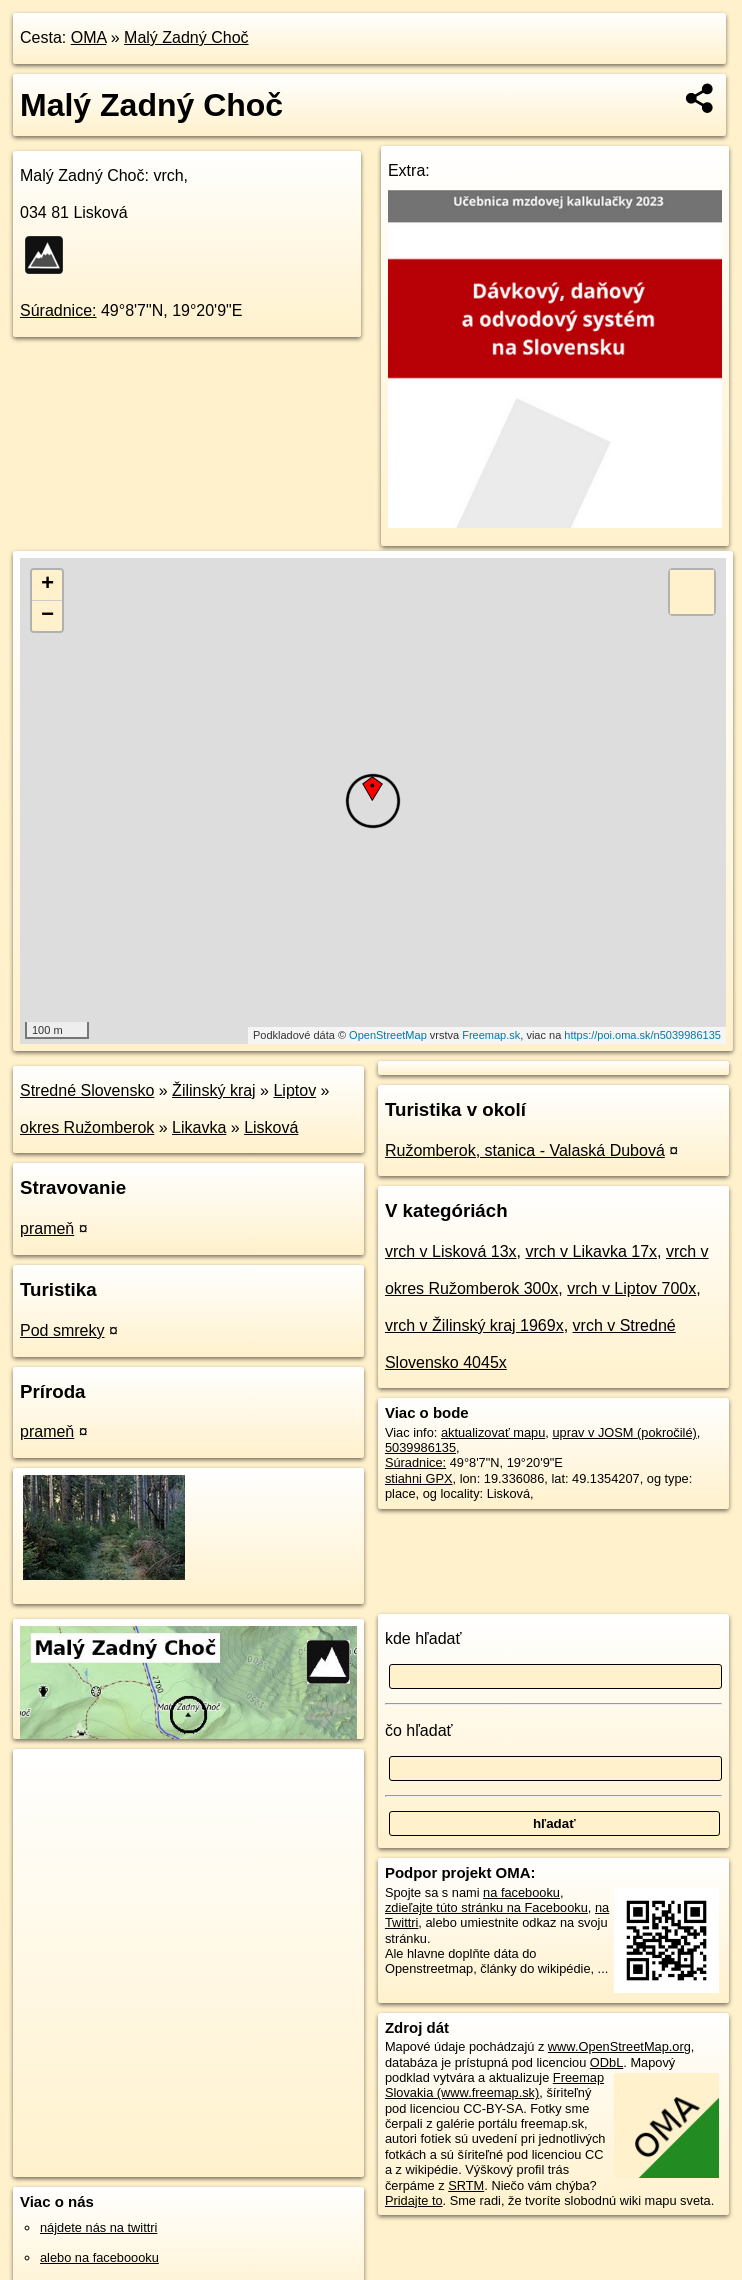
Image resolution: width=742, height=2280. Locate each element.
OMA (89, 37)
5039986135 (420, 1447)
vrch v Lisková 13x (451, 1251)
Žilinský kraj (214, 1090)
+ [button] (47, 585)
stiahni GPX (419, 1478)
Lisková (271, 1127)
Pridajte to (414, 2200)
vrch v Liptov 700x (631, 1288)
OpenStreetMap (388, 1035)
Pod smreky (62, 1330)
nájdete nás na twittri (98, 2227)
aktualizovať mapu (493, 1432)
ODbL (606, 2062)
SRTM (466, 2185)
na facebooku (521, 1892)
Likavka (199, 1127)
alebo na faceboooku (99, 2257)
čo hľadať (419, 1730)
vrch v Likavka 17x (591, 1251)
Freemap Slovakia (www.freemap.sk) (494, 2085)
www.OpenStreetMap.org (619, 2046)
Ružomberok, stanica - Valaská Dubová (525, 1150)
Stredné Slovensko (87, 1090)
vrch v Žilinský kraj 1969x (474, 1325)
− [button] (47, 616)
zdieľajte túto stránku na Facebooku (486, 1907)
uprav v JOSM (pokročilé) (624, 1432)
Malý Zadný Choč (186, 37)
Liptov (294, 1090)
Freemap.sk (491, 1035)
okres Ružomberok (87, 1127)
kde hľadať (423, 1638)
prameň (47, 1228)
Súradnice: (58, 310)
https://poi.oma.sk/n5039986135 (642, 1035)
